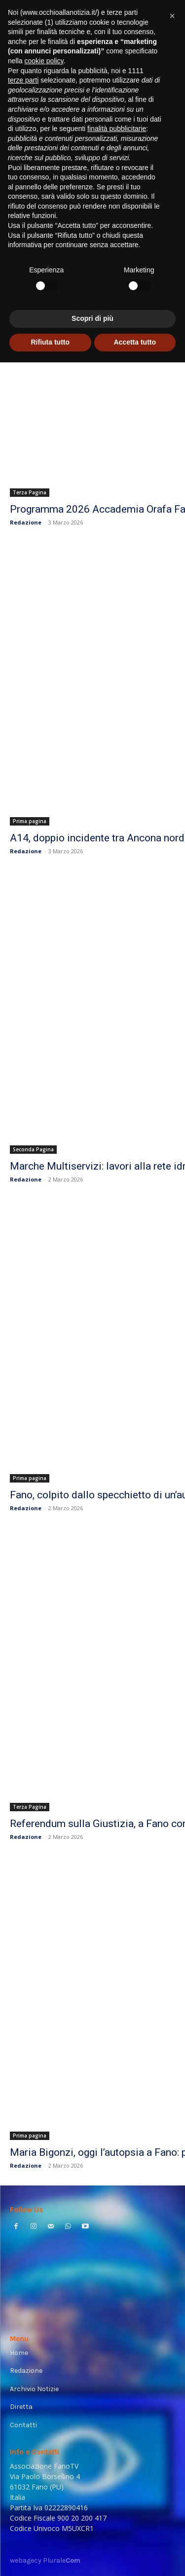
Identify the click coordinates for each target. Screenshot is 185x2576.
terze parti (23, 80)
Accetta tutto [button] (134, 342)
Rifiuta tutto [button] (50, 342)
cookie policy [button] (43, 61)
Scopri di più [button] (92, 318)
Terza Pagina (29, 492)
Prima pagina (29, 821)
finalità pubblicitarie (116, 128)
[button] (172, 16)
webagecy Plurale (45, 2560)
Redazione (25, 522)
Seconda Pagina (33, 1149)
